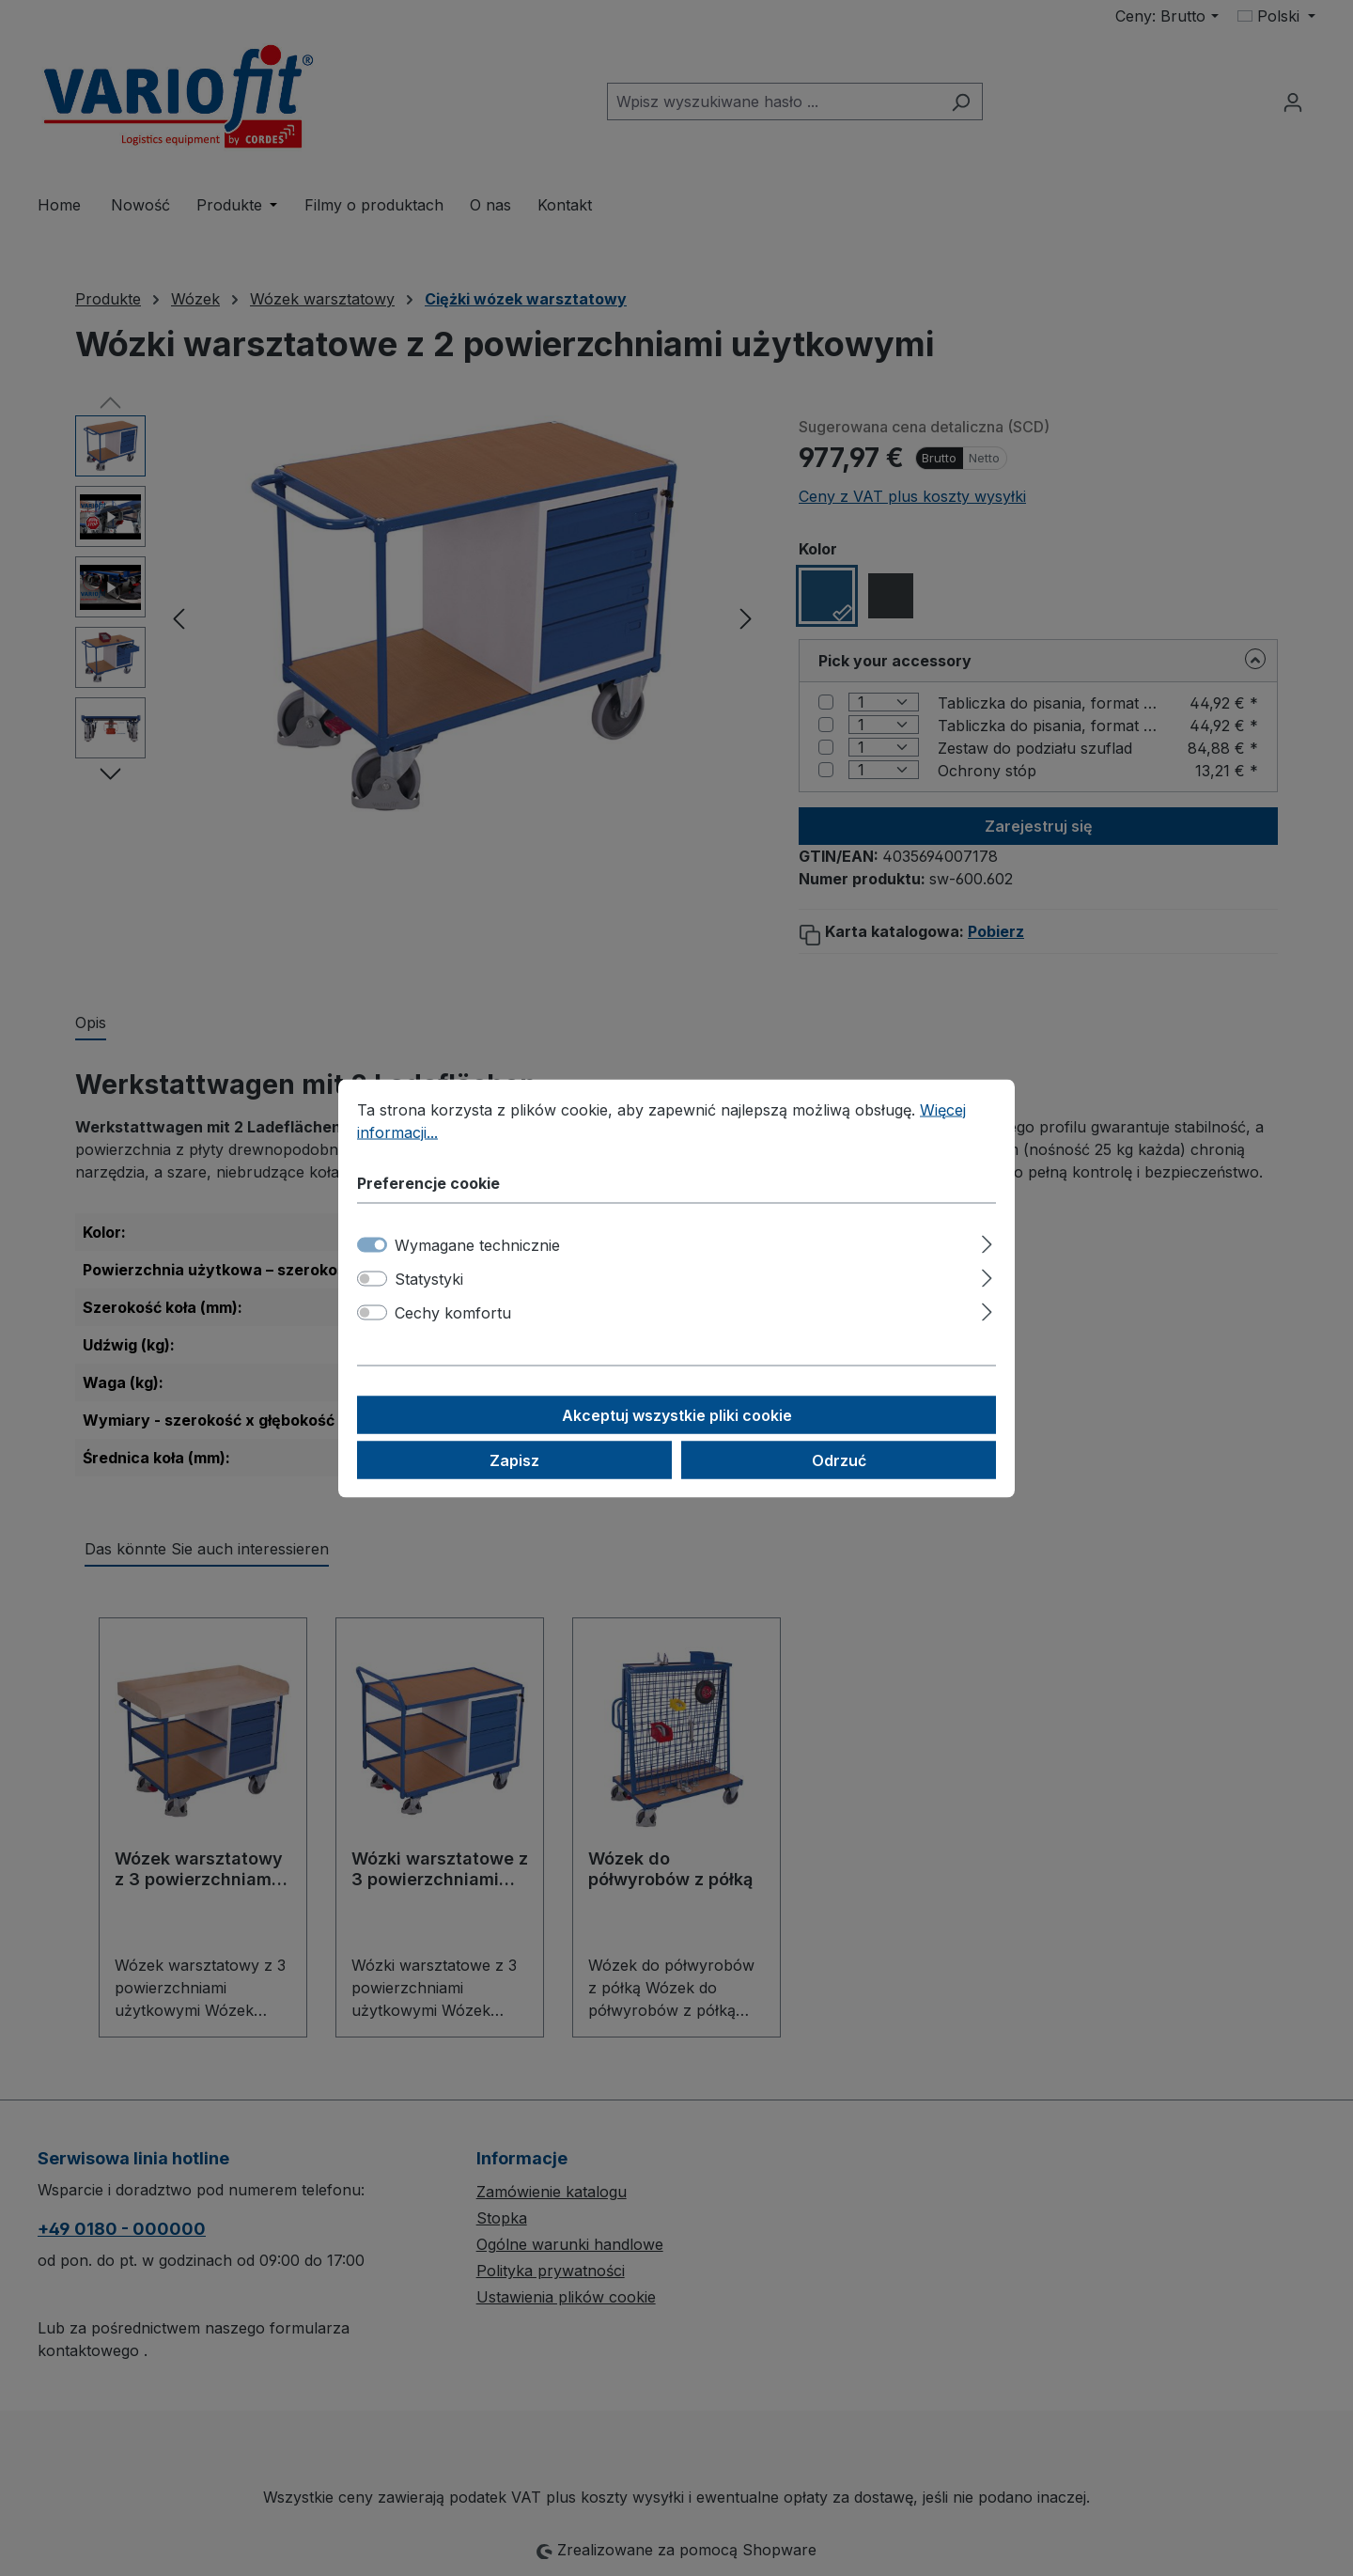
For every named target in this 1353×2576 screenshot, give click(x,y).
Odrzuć (839, 1459)
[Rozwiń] (987, 1241)
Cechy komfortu (453, 1312)
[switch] (372, 1278)
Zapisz (514, 1459)
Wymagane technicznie (477, 1244)
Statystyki (429, 1278)
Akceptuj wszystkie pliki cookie (677, 1414)
